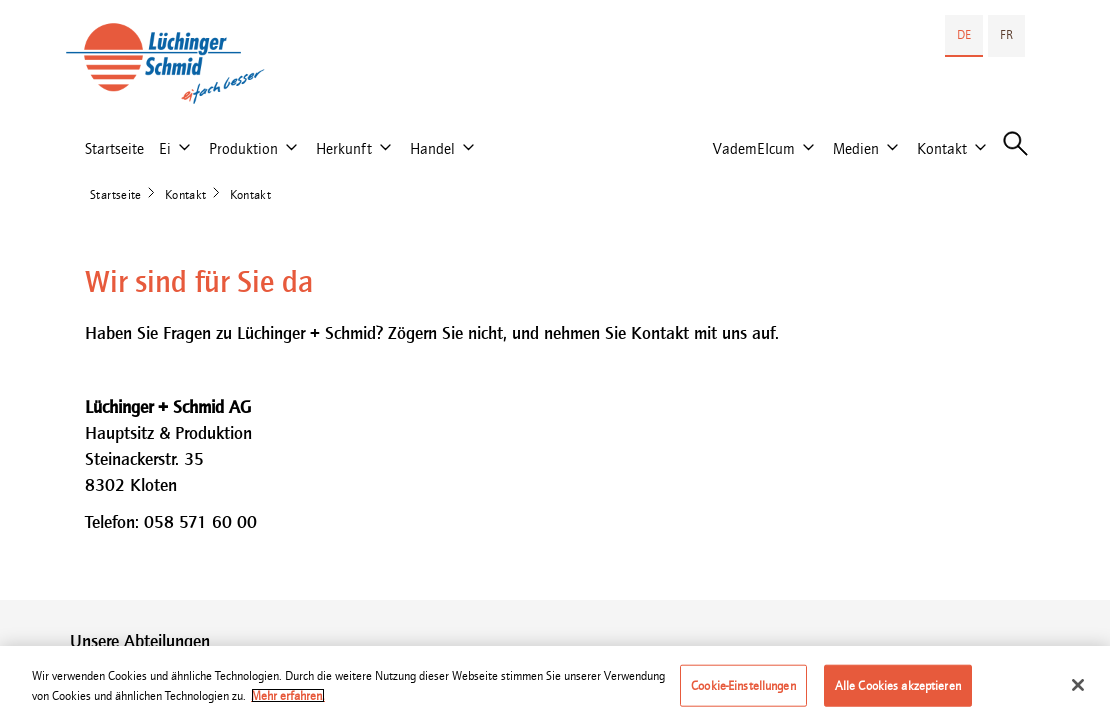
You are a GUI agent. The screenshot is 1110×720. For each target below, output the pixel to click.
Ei (165, 148)
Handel (432, 148)
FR (1006, 34)
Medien (856, 148)
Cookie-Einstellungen (743, 692)
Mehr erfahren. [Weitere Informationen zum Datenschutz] (288, 702)
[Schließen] (1078, 692)
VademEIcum (754, 148)
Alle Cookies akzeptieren (898, 692)
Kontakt (942, 148)
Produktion (243, 148)
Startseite (114, 148)
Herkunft (344, 148)
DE (964, 34)
